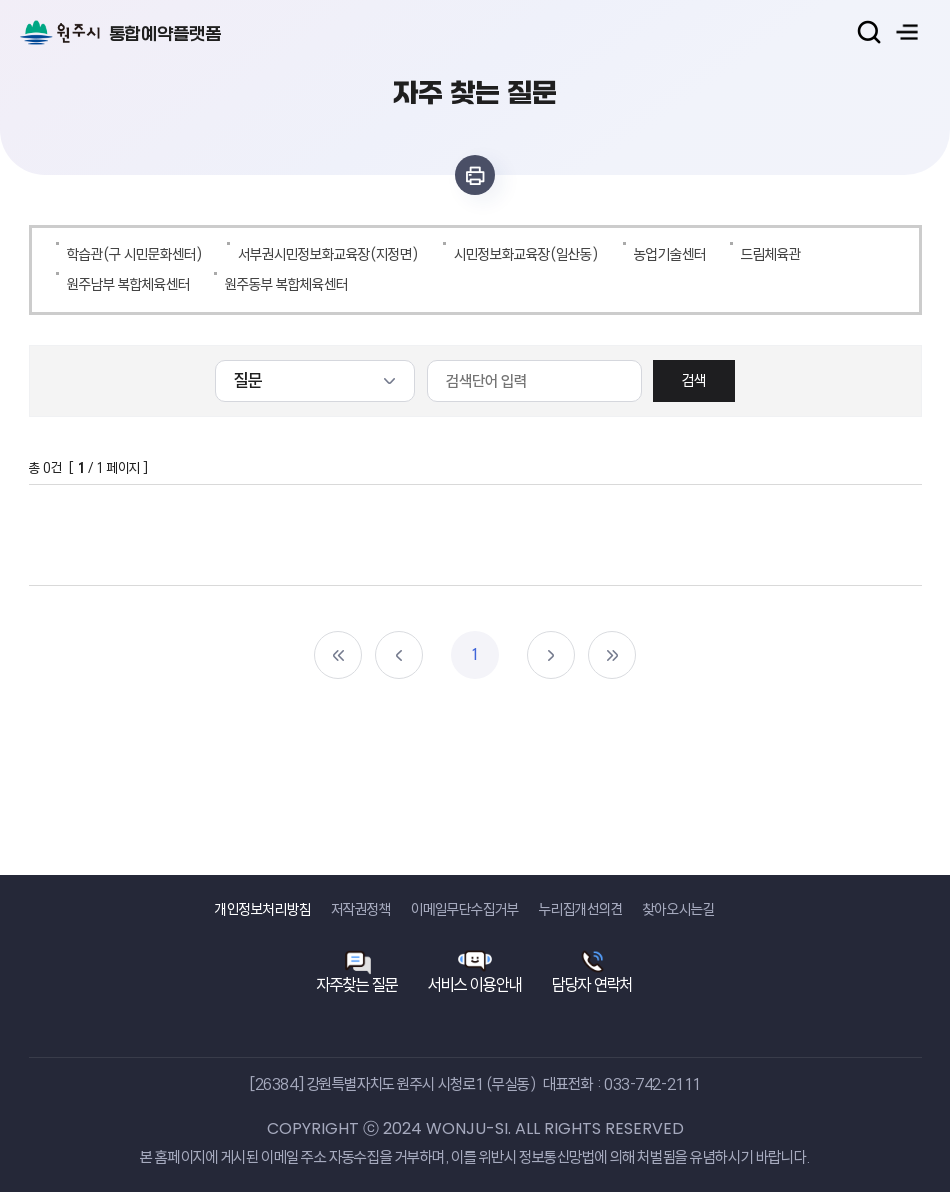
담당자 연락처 (592, 984)
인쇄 (475, 175)
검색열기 (869, 32)
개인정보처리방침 (263, 909)
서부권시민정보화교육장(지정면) (328, 254)
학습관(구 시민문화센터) (135, 254)
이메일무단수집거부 (465, 909)
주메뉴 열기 (907, 32)
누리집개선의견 (581, 909)
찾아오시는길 (679, 909)
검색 (694, 380)
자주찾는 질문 (357, 984)
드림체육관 (771, 254)
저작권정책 (361, 909)
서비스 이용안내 (475, 984)
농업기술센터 (670, 254)
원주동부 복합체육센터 (286, 284)
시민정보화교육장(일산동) (526, 254)
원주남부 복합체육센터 (128, 284)
